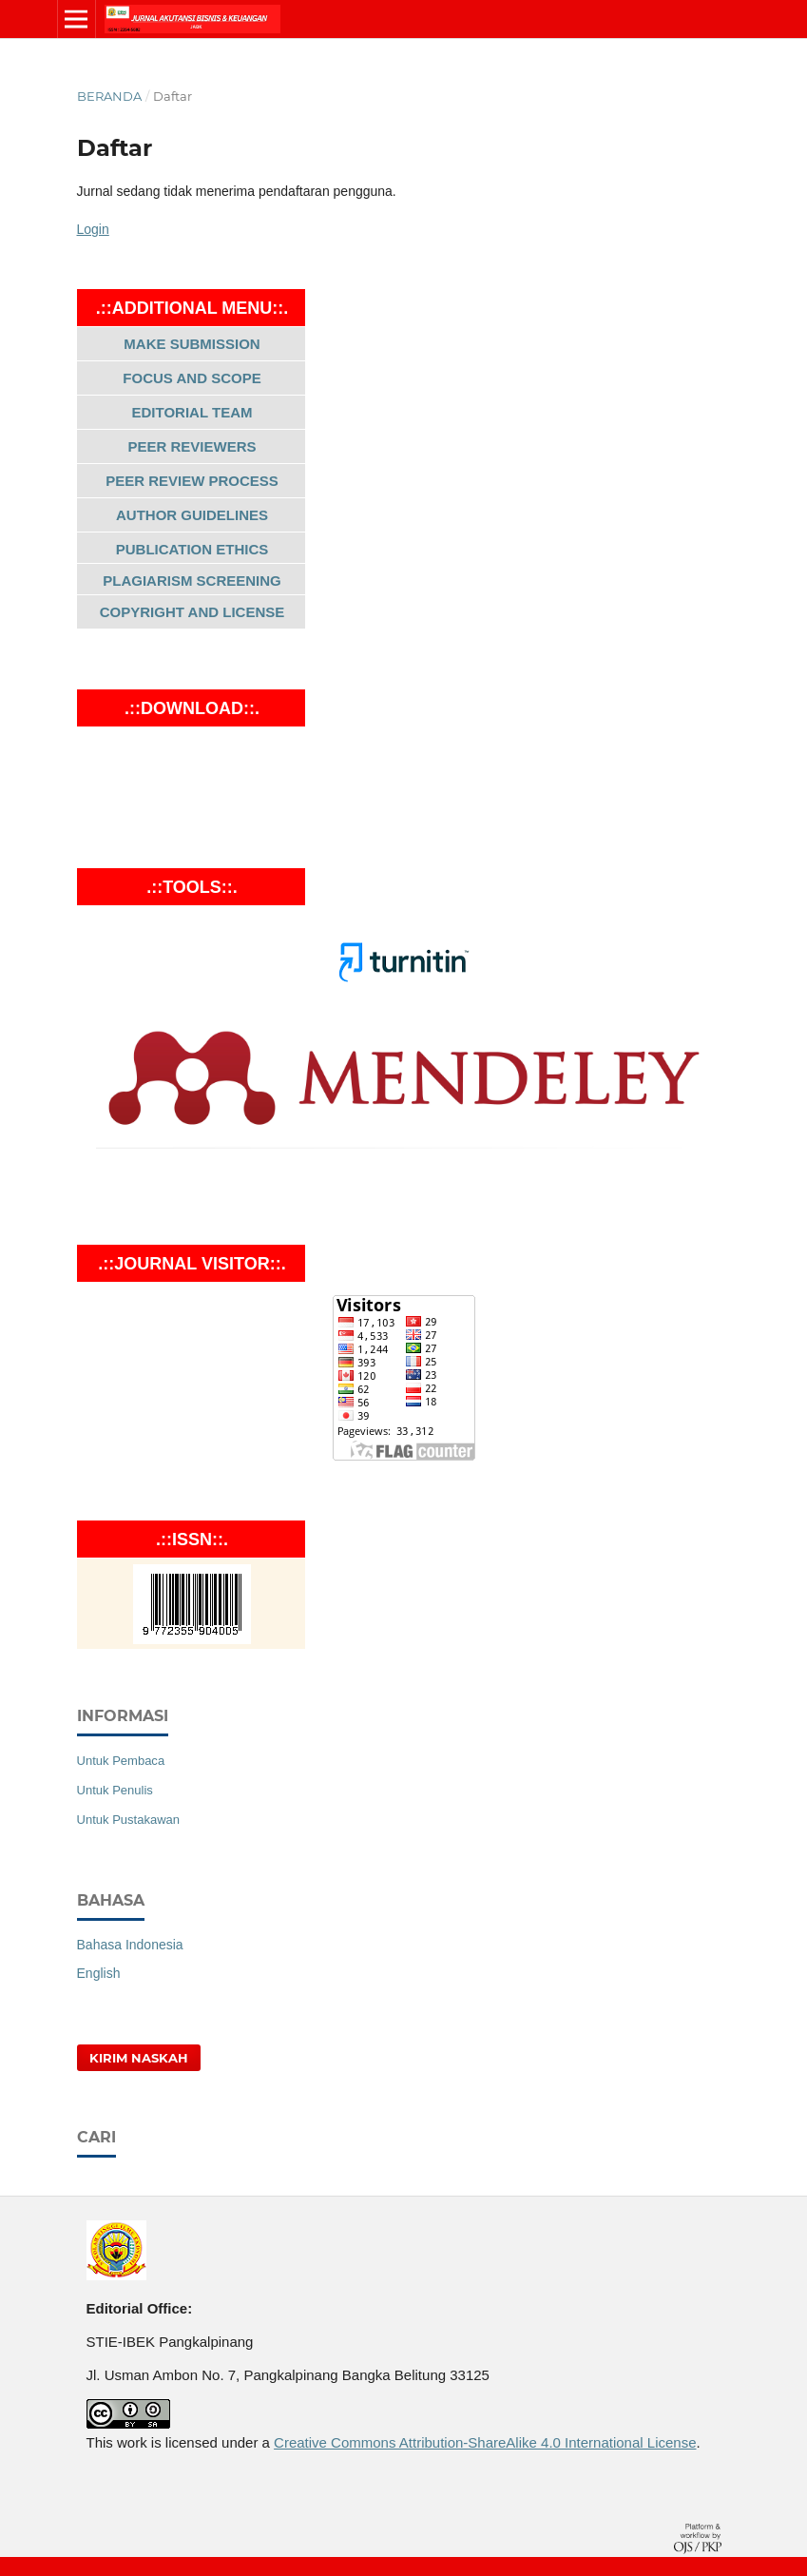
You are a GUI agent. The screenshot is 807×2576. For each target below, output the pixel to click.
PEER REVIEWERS (192, 446)
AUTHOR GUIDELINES (192, 515)
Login (93, 229)
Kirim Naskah (138, 2057)
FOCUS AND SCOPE (191, 378)
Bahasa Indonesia (130, 1944)
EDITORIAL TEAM (192, 412)
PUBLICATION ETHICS (192, 549)
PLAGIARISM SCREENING (192, 580)
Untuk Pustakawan (129, 1819)
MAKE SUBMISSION (191, 344)
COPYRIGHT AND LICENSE (192, 612)
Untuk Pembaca (121, 1760)
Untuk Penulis (115, 1790)
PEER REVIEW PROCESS (192, 481)
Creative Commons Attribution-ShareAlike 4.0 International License (485, 2442)
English (99, 1973)
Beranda (109, 96)
